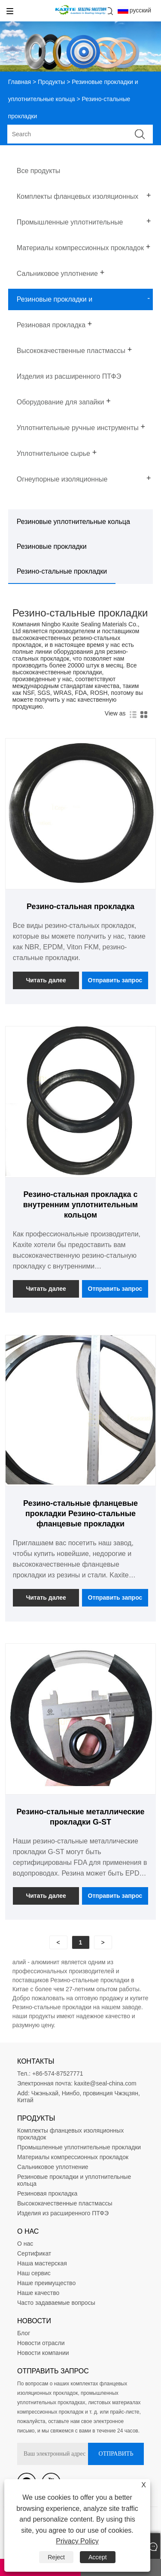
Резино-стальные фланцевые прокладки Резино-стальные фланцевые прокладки (80, 1513)
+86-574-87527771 (57, 2073)
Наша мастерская (42, 2263)
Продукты (51, 81)
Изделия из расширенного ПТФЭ (63, 2213)
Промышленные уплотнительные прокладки (79, 2147)
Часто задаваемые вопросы (56, 2302)
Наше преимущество (46, 2283)
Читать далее (46, 980)
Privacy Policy (77, 2541)
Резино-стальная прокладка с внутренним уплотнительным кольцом (80, 1204)
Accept (97, 2557)
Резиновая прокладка (47, 2193)
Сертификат (34, 2253)
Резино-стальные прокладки (62, 571)
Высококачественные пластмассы (64, 2203)
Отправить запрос (115, 980)
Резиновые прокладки (52, 546)
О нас (25, 2243)
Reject (56, 2557)
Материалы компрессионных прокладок (72, 2157)
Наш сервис (34, 2273)
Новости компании (43, 2352)
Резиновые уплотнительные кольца (73, 521)
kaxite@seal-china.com (105, 2083)
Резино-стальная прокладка (80, 906)
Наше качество (38, 2292)
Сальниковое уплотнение (52, 2166)
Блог (23, 2333)
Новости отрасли (41, 2343)
